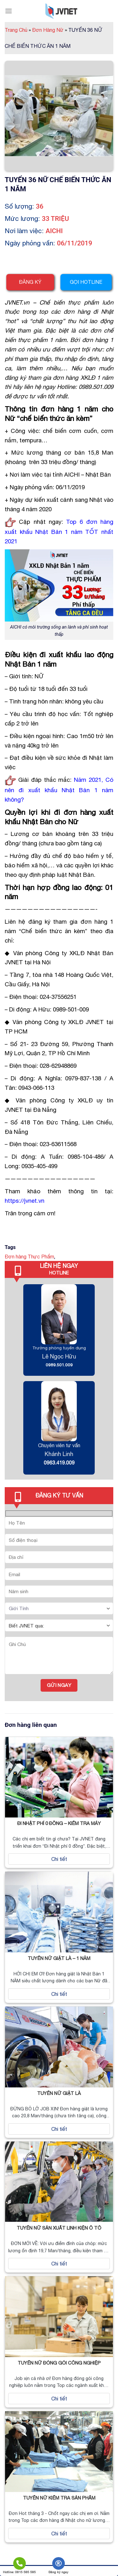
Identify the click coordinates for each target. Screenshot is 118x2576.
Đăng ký (30, 282)
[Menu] (8, 11)
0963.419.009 (59, 1462)
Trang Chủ (18, 30)
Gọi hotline (86, 282)
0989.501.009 (59, 1364)
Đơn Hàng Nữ (49, 30)
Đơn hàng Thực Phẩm (29, 1256)
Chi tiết (59, 1859)
